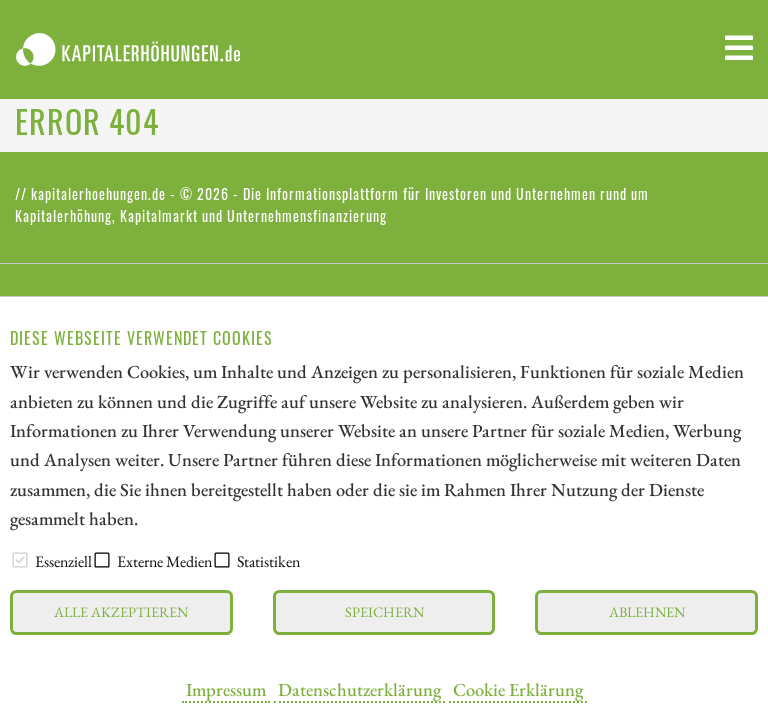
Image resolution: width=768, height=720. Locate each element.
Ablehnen (647, 611)
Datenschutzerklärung (359, 689)
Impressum (226, 689)
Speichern (384, 611)
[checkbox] (20, 560)
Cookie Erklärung (518, 689)
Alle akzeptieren (121, 611)
